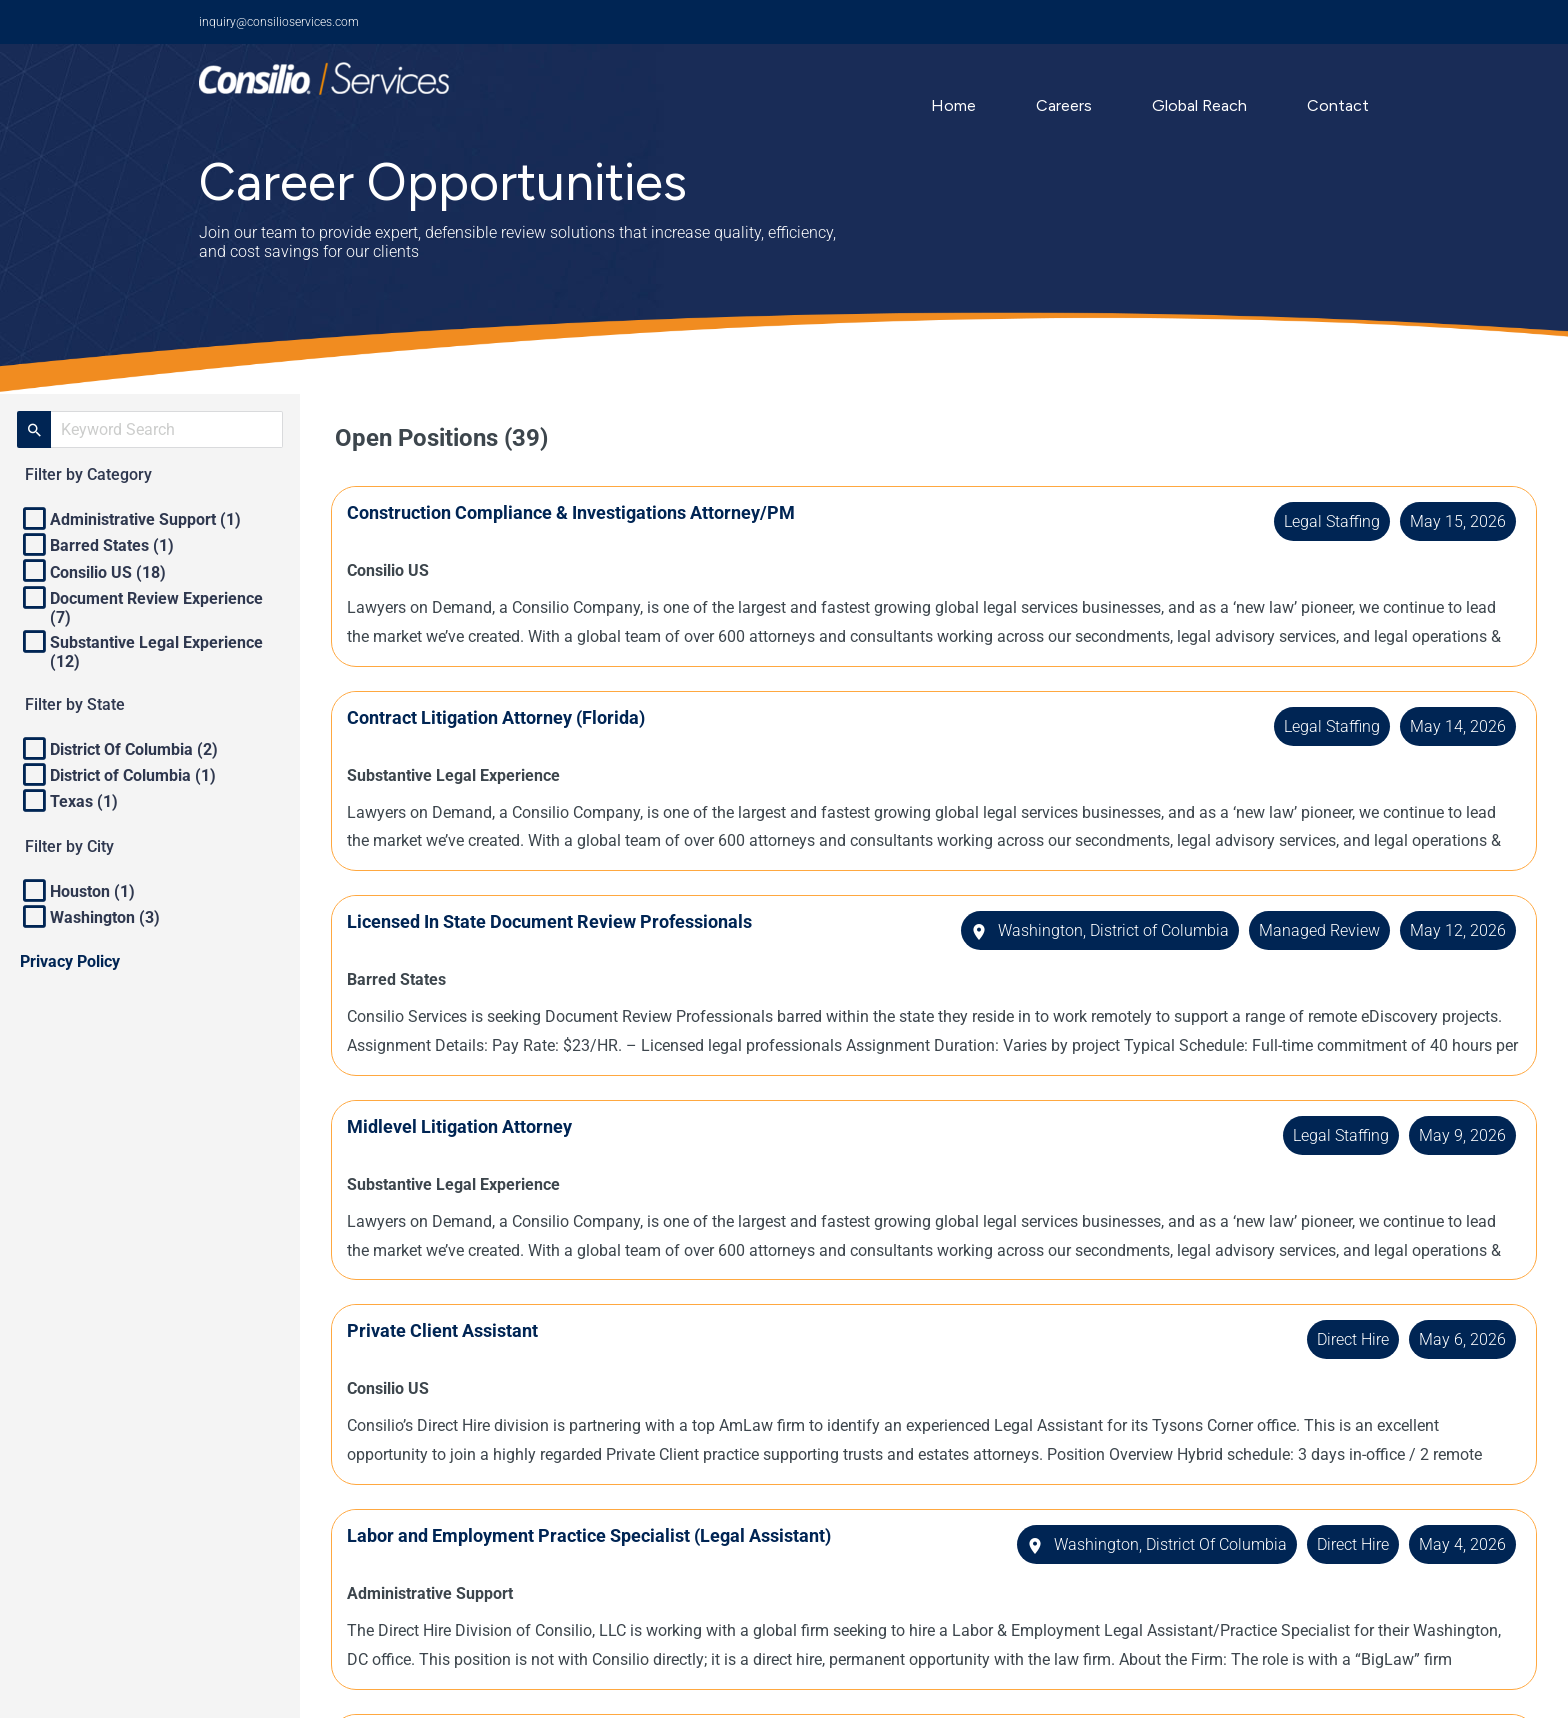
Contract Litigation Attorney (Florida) (500, 717)
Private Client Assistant (446, 1330)
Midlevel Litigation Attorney (463, 1126)
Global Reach (1199, 105)
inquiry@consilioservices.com (279, 22)
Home (953, 105)
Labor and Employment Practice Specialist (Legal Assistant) (593, 1535)
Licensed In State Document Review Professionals (553, 921)
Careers (1064, 105)
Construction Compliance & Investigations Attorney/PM (575, 512)
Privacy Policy (70, 961)
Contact (1338, 105)
